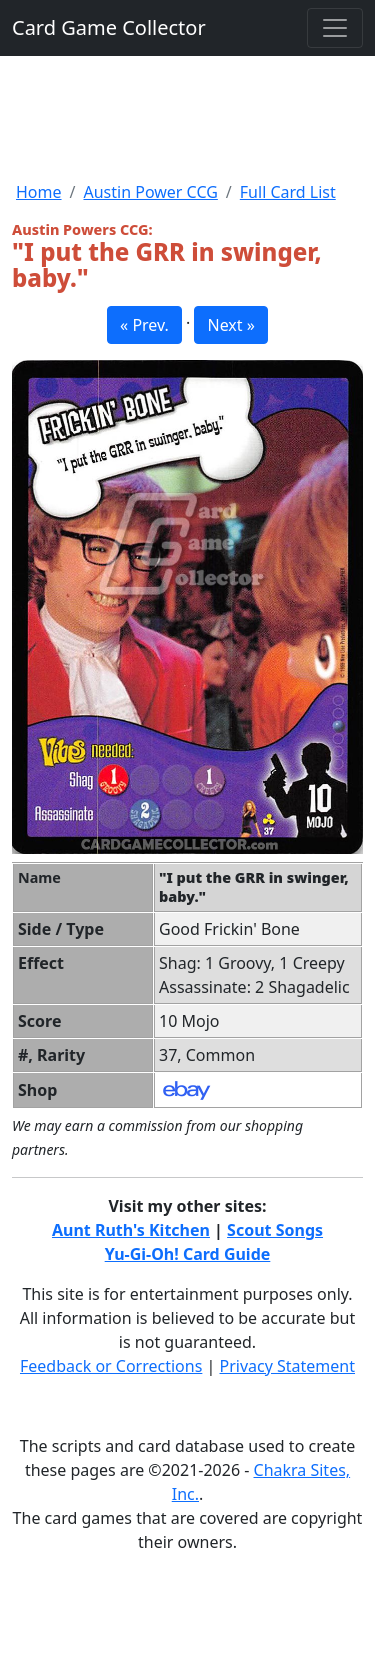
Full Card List (288, 192)
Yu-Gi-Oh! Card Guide (188, 1254)
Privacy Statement (288, 1366)
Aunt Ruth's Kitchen (131, 1230)
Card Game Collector (109, 27)
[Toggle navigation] (335, 28)
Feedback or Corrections (111, 1366)
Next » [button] (230, 325)
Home (39, 192)
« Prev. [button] (144, 325)
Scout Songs (275, 1230)
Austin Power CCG (150, 192)
